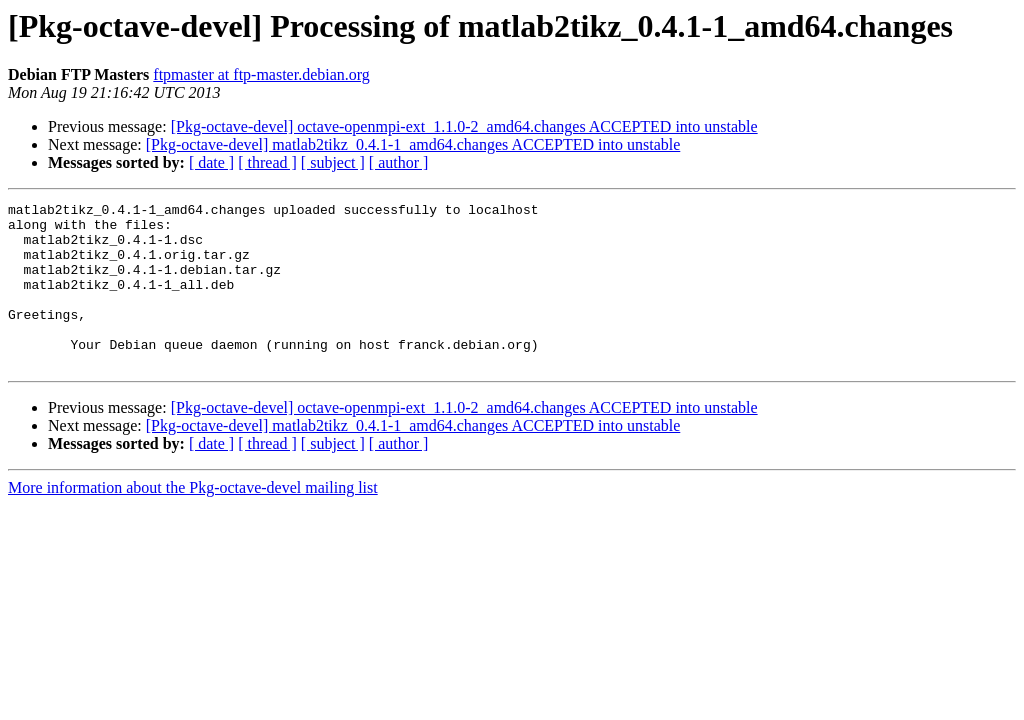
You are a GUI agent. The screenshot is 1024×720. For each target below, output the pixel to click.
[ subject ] (333, 162)
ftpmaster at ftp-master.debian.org (261, 74)
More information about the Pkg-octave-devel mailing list (193, 520)
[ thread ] (267, 162)
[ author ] (399, 162)
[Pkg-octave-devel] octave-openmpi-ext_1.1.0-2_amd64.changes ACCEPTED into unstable (464, 126)
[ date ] (211, 162)
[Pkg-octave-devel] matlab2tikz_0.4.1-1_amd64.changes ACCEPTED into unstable (413, 144)
